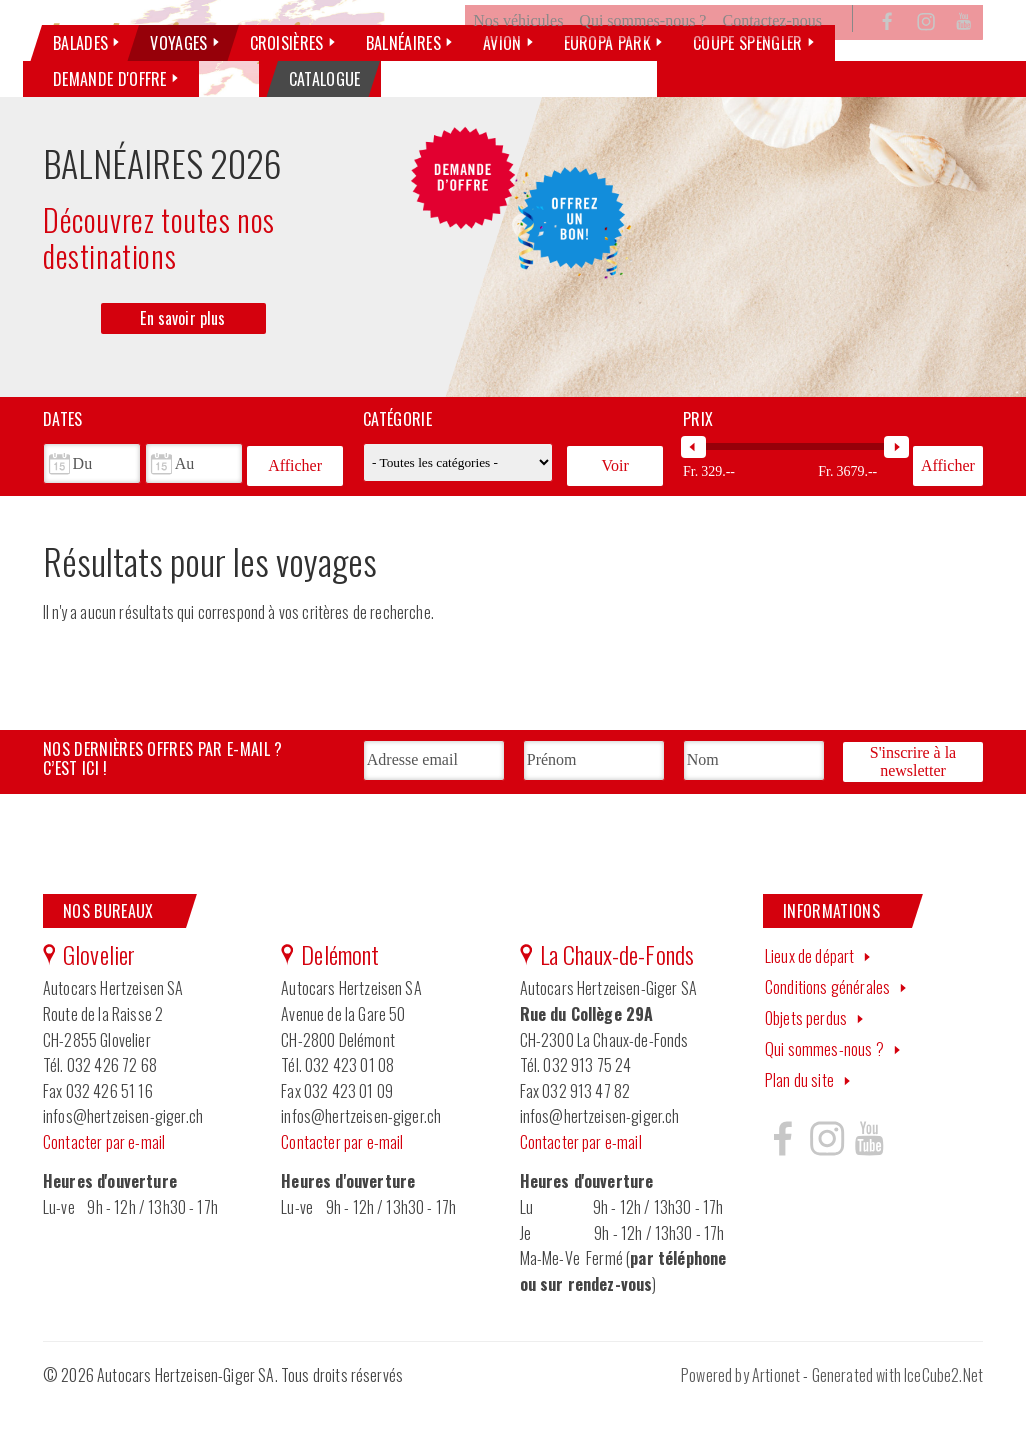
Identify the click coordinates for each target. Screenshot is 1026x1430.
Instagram (926, 54)
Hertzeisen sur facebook (783, 1166)
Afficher (295, 495)
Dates (63, 452)
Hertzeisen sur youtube (869, 1166)
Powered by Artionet (740, 1403)
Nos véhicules (518, 53)
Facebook (888, 54)
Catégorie (397, 452)
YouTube (964, 54)
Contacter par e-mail (104, 1169)
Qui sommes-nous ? (642, 53)
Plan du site (799, 1107)
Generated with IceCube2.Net (897, 1403)
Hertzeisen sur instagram (826, 1166)
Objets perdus (806, 1045)
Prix (698, 452)
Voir (614, 495)
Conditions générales (827, 1015)
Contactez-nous (772, 53)
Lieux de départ (809, 984)
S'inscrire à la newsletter (913, 790)
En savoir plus (182, 350)
